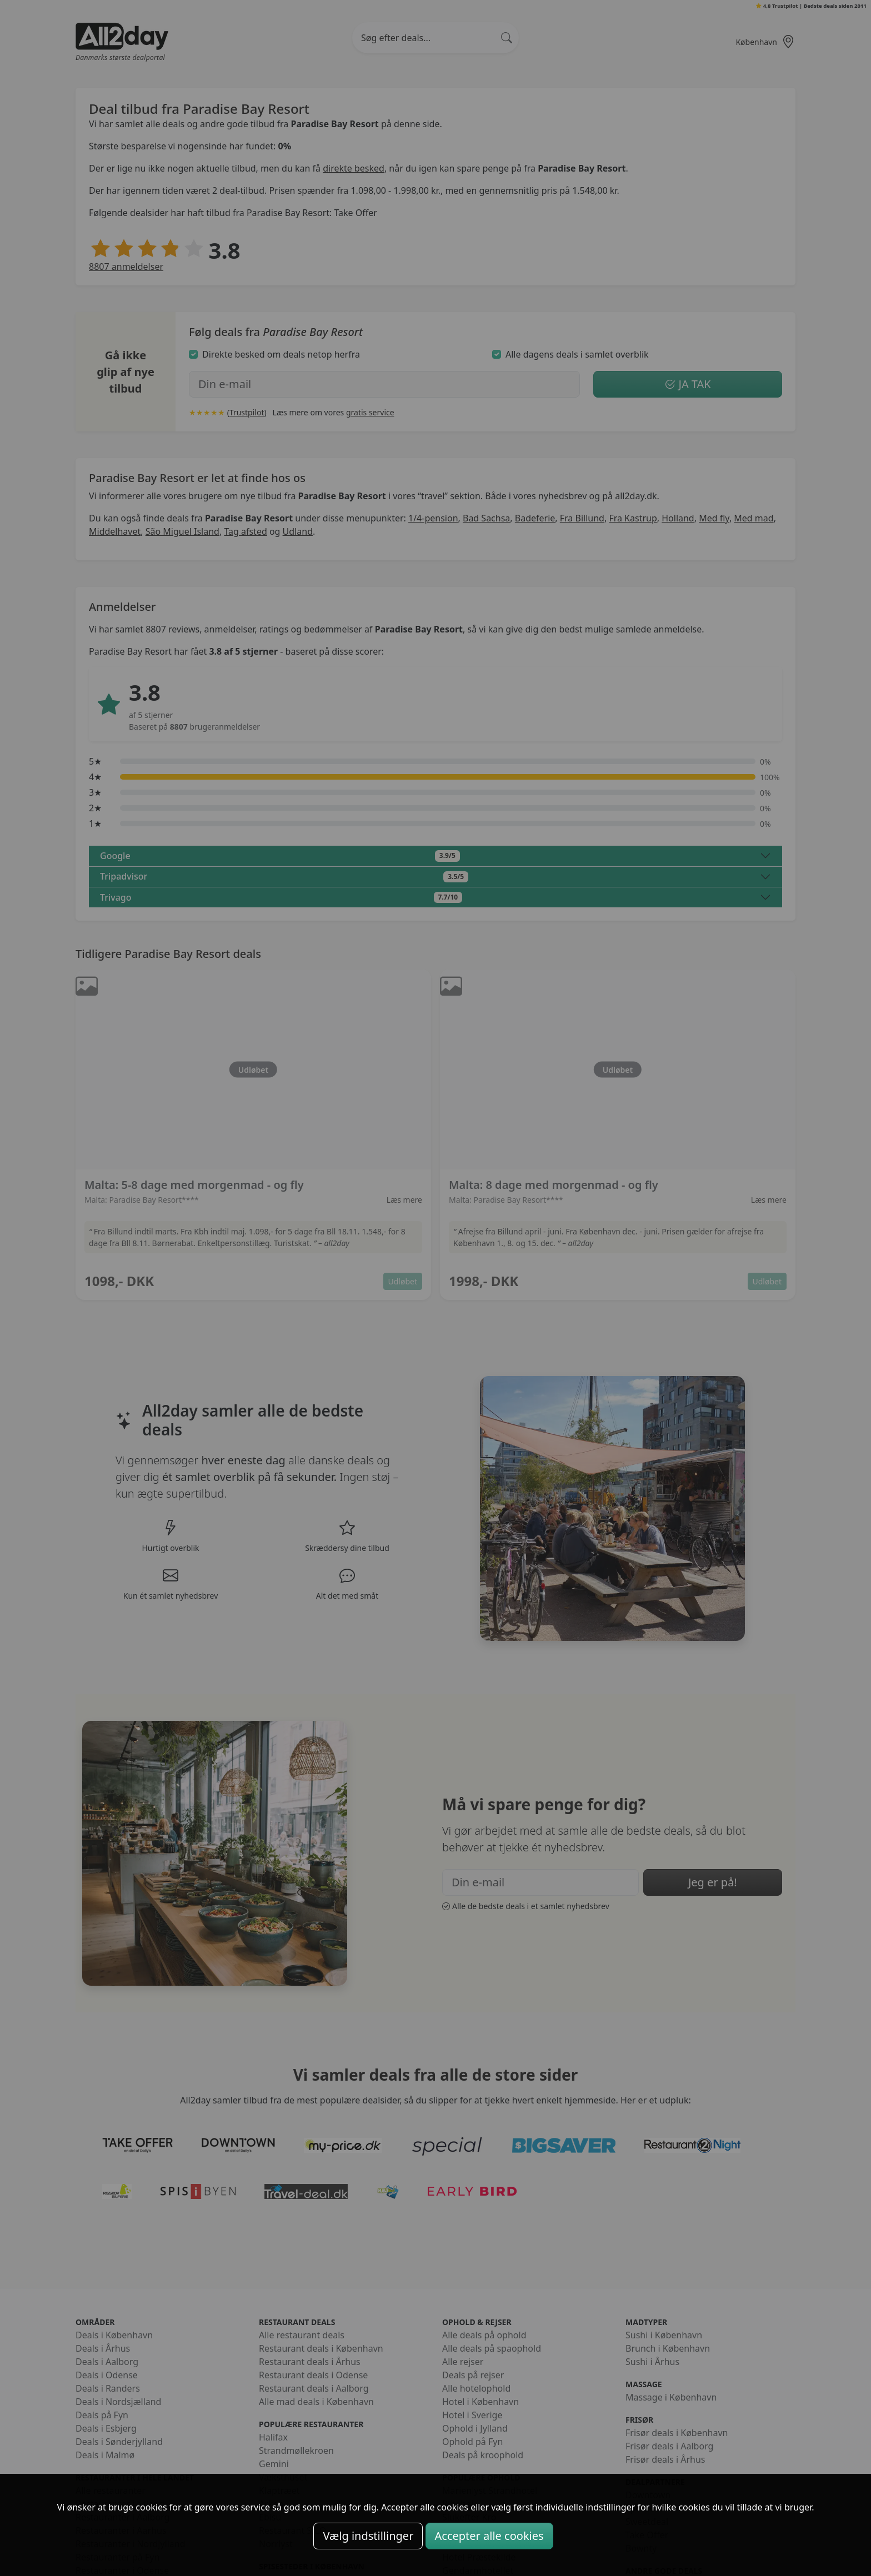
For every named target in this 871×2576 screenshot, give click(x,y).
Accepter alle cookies (489, 2535)
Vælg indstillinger (368, 2535)
